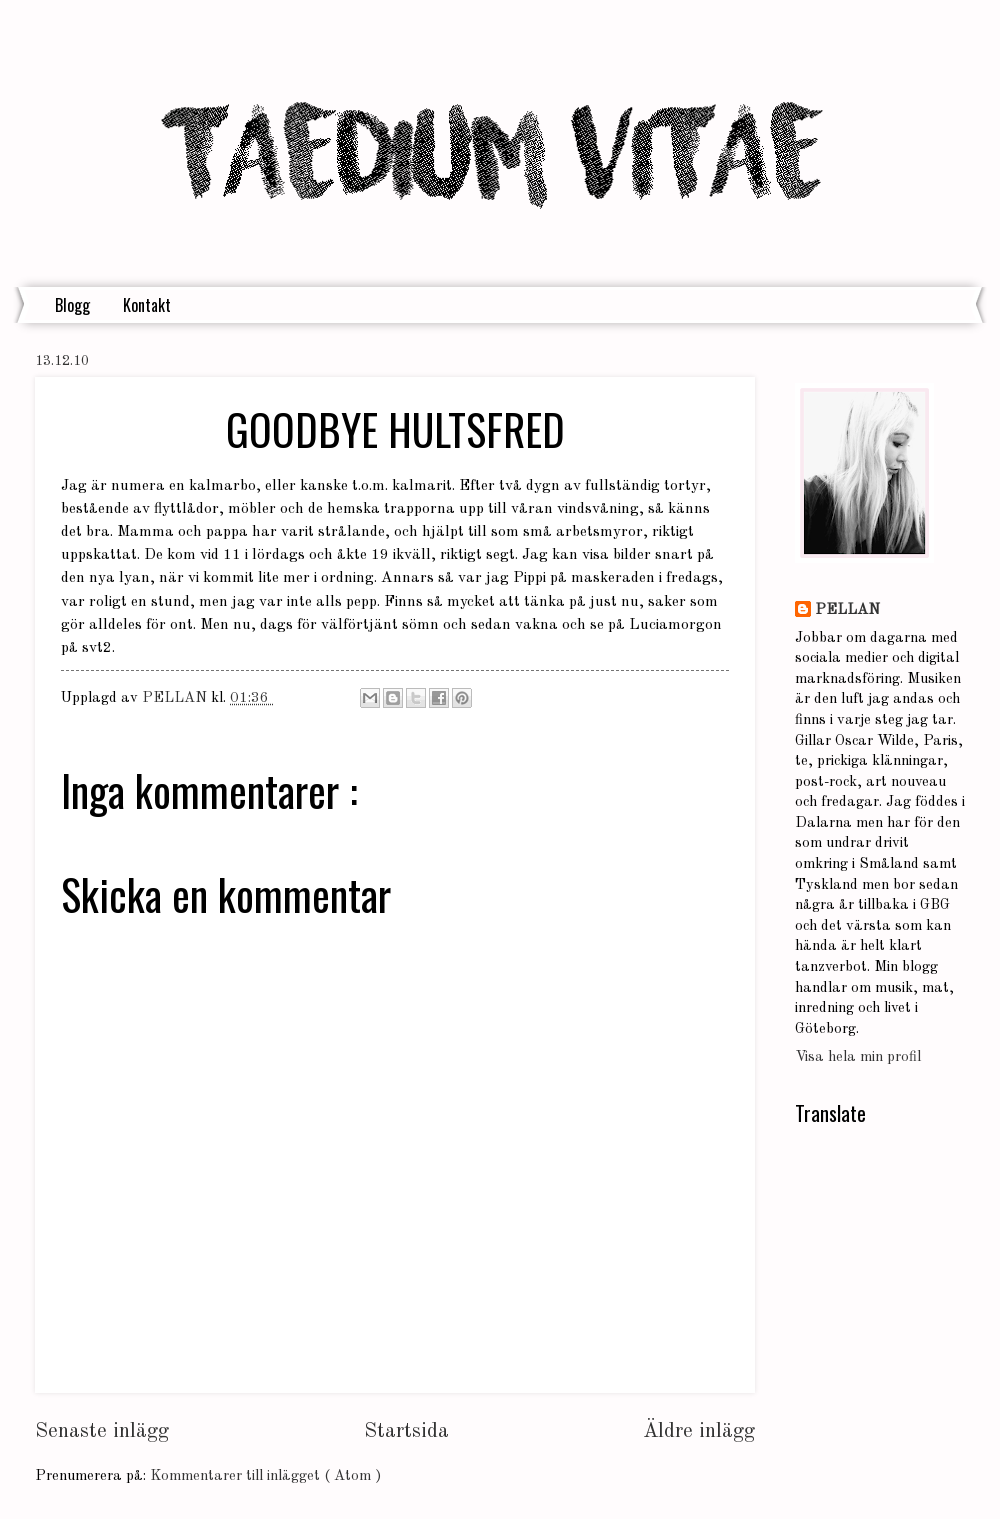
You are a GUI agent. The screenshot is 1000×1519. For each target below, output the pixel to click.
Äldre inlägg (699, 1431)
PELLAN (847, 610)
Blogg (72, 305)
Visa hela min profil (858, 1057)
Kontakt (147, 305)
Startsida (406, 1431)
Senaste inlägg (102, 1431)
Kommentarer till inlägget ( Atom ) (265, 1476)
